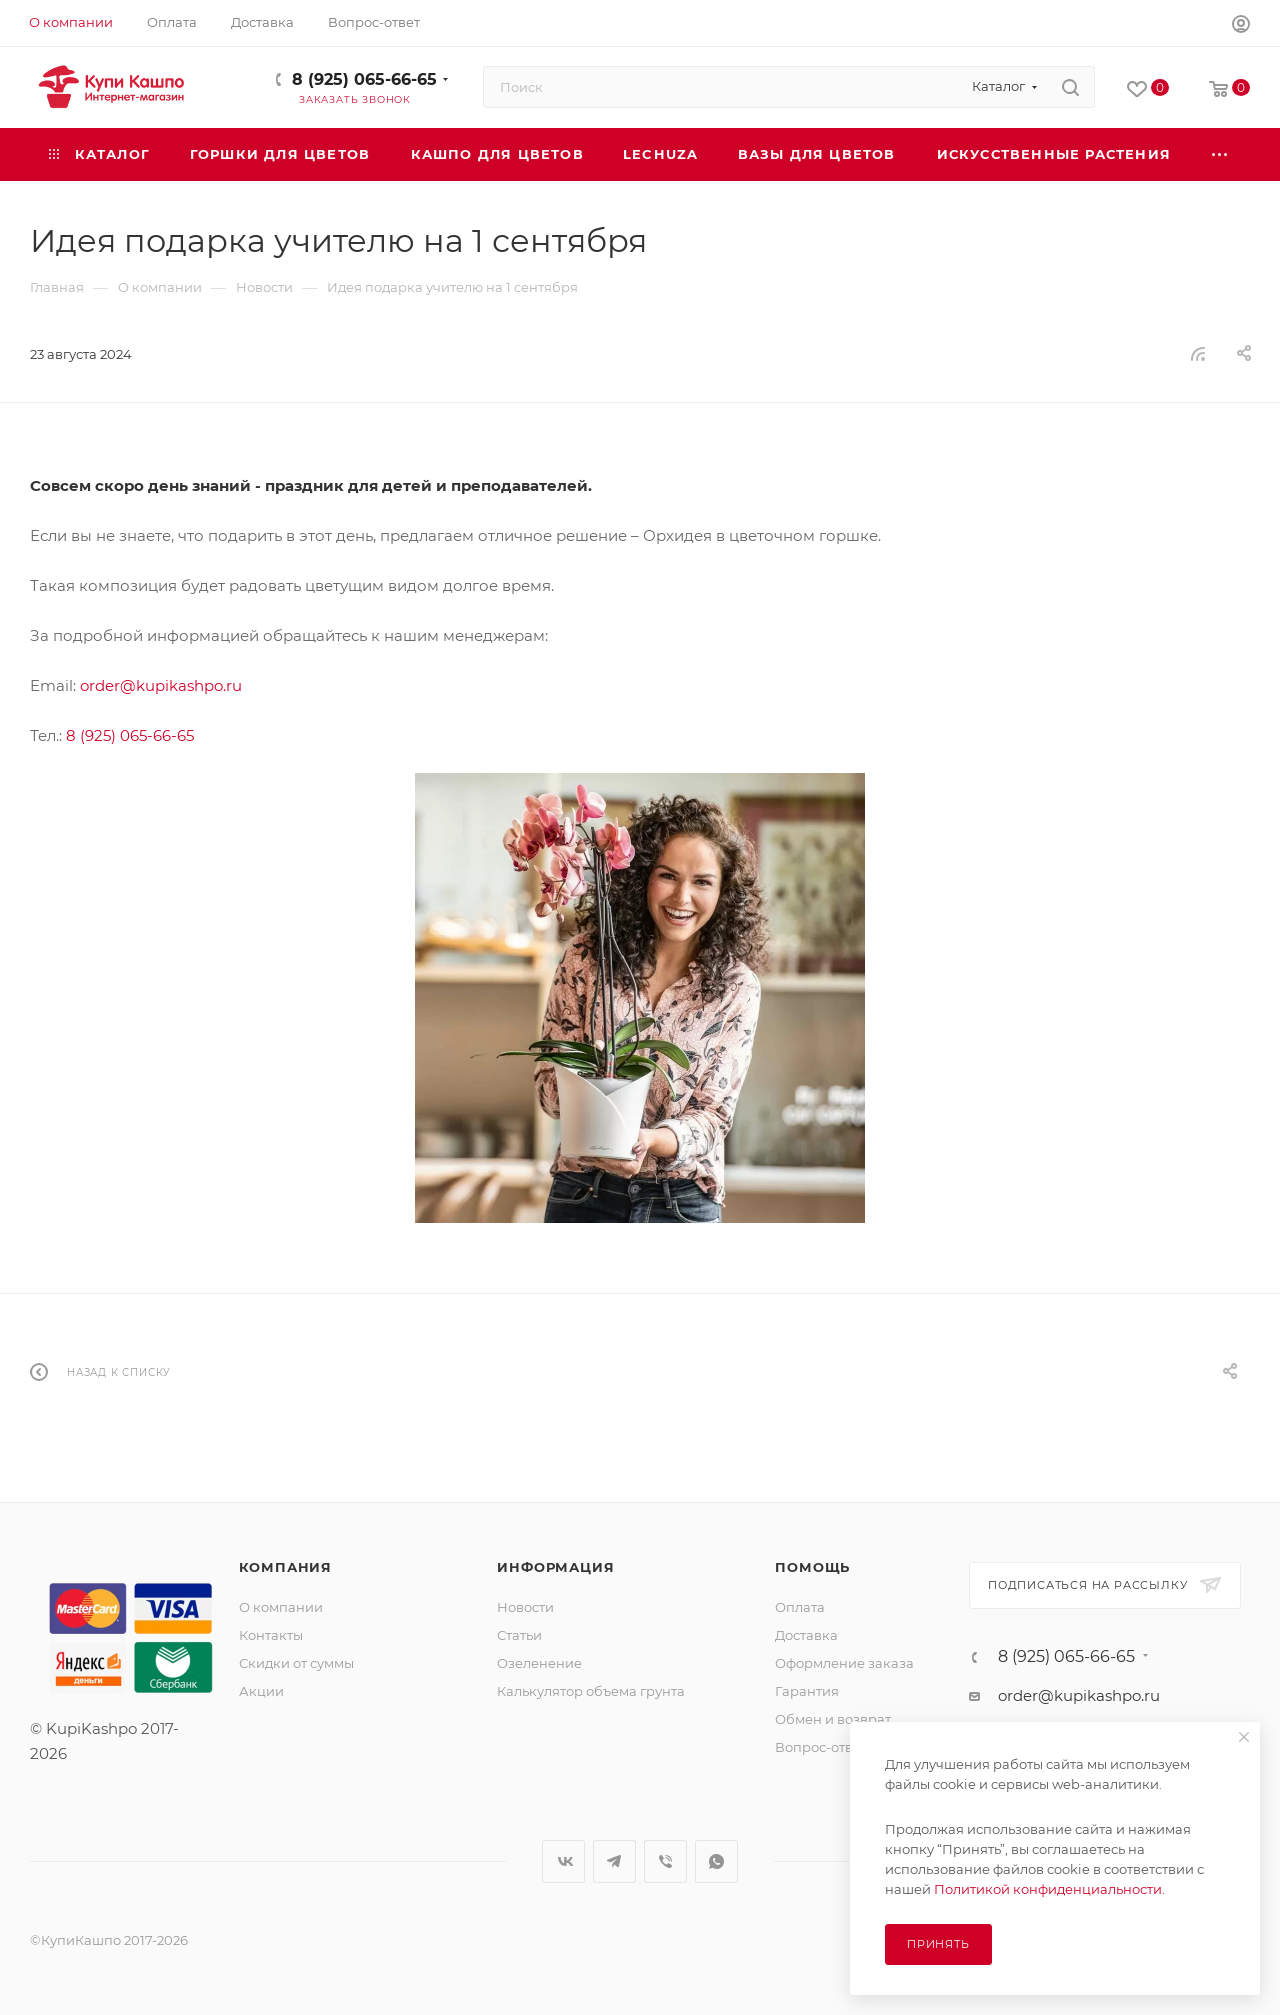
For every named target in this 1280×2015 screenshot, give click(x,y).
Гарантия (807, 1691)
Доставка (806, 1635)
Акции (261, 1691)
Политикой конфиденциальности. (1049, 1889)
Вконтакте (563, 1861)
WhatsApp (716, 1861)
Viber (665, 1861)
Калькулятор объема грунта (591, 1691)
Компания (285, 1567)
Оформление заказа (844, 1663)
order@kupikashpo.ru (161, 685)
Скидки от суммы (296, 1663)
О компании (281, 1607)
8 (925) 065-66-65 (364, 79)
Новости (525, 1607)
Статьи (519, 1635)
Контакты (271, 1635)
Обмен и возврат (833, 1719)
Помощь (812, 1567)
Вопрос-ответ (821, 1747)
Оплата (800, 1607)
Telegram (614, 1861)
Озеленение (539, 1663)
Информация (555, 1567)
